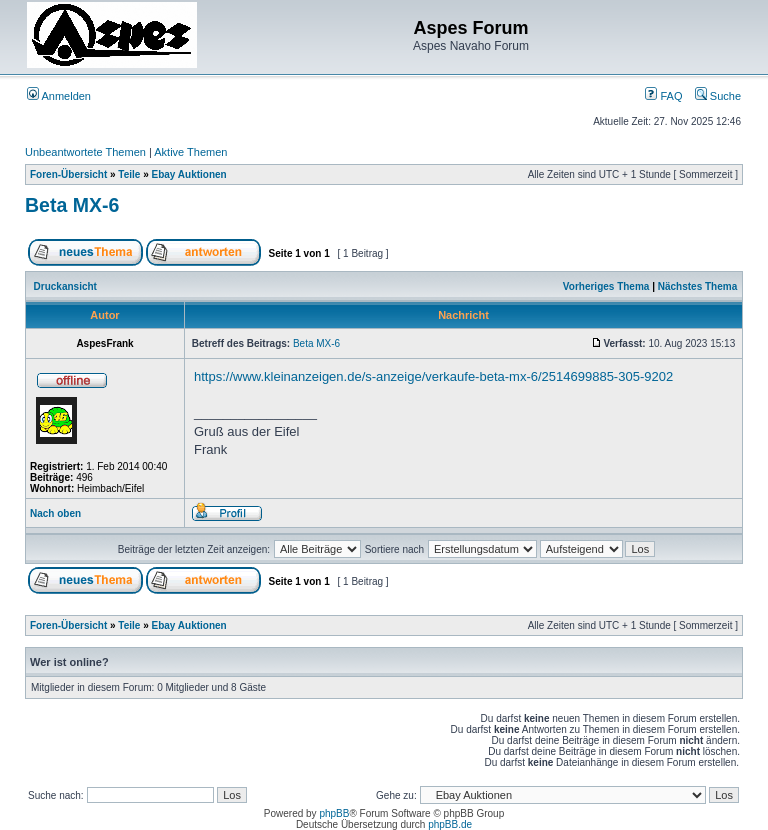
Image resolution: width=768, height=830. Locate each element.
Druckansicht (65, 286)
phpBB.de (450, 824)
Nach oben (55, 513)
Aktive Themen (190, 152)
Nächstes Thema (697, 286)
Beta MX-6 (72, 205)
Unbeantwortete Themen (85, 152)
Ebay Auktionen (189, 174)
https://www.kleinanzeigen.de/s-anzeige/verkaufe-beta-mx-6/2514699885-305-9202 (433, 376)
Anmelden (59, 96)
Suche (718, 96)
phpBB (334, 813)
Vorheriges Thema (606, 286)
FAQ (663, 96)
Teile (129, 174)
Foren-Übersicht (68, 174)
